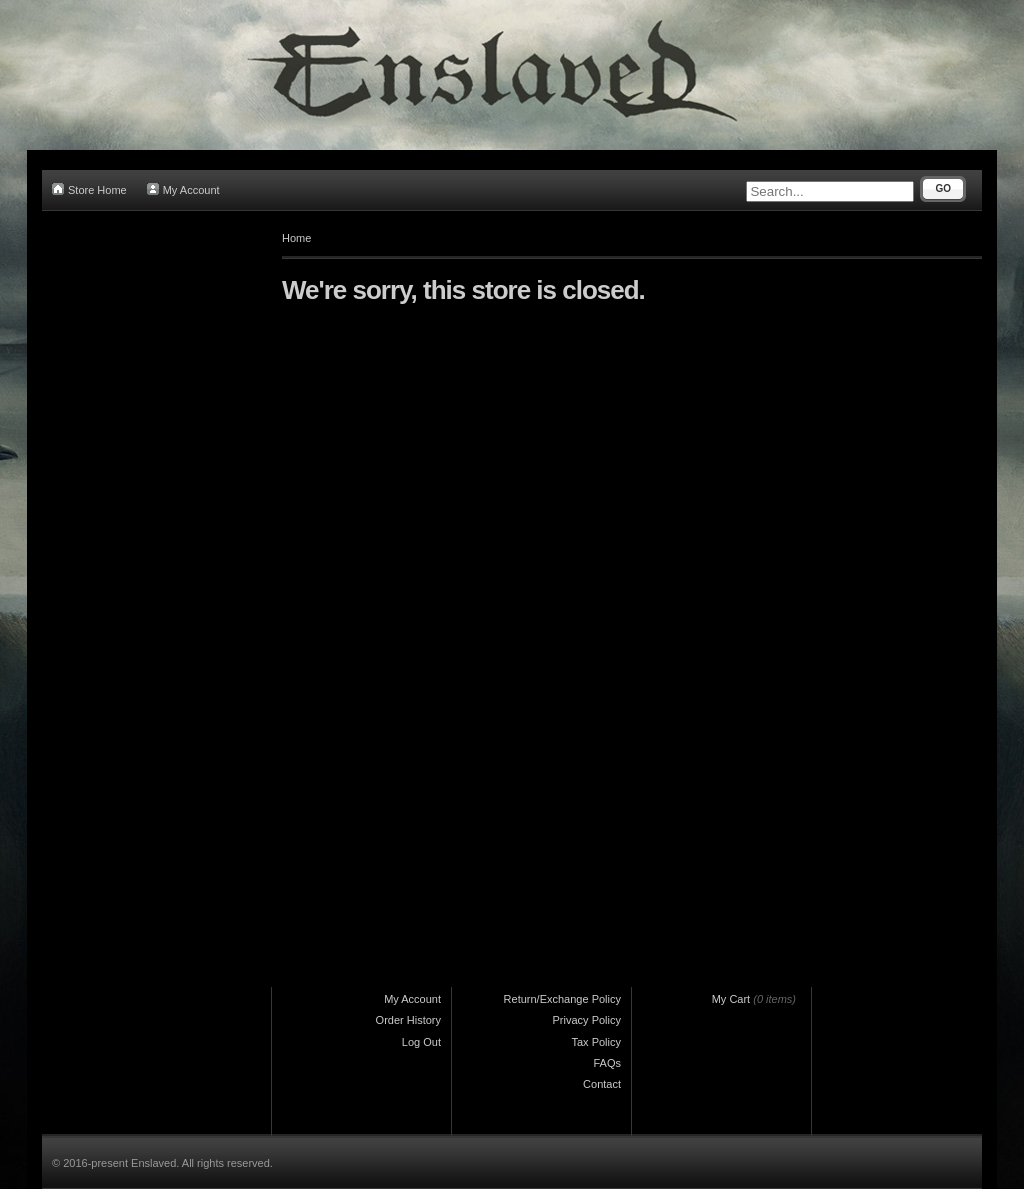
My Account (183, 189)
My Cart (731, 999)
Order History (408, 1020)
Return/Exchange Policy (562, 999)
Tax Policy (596, 1042)
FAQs (607, 1063)
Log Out (421, 1042)
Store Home (89, 189)
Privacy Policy (587, 1020)
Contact (602, 1084)
